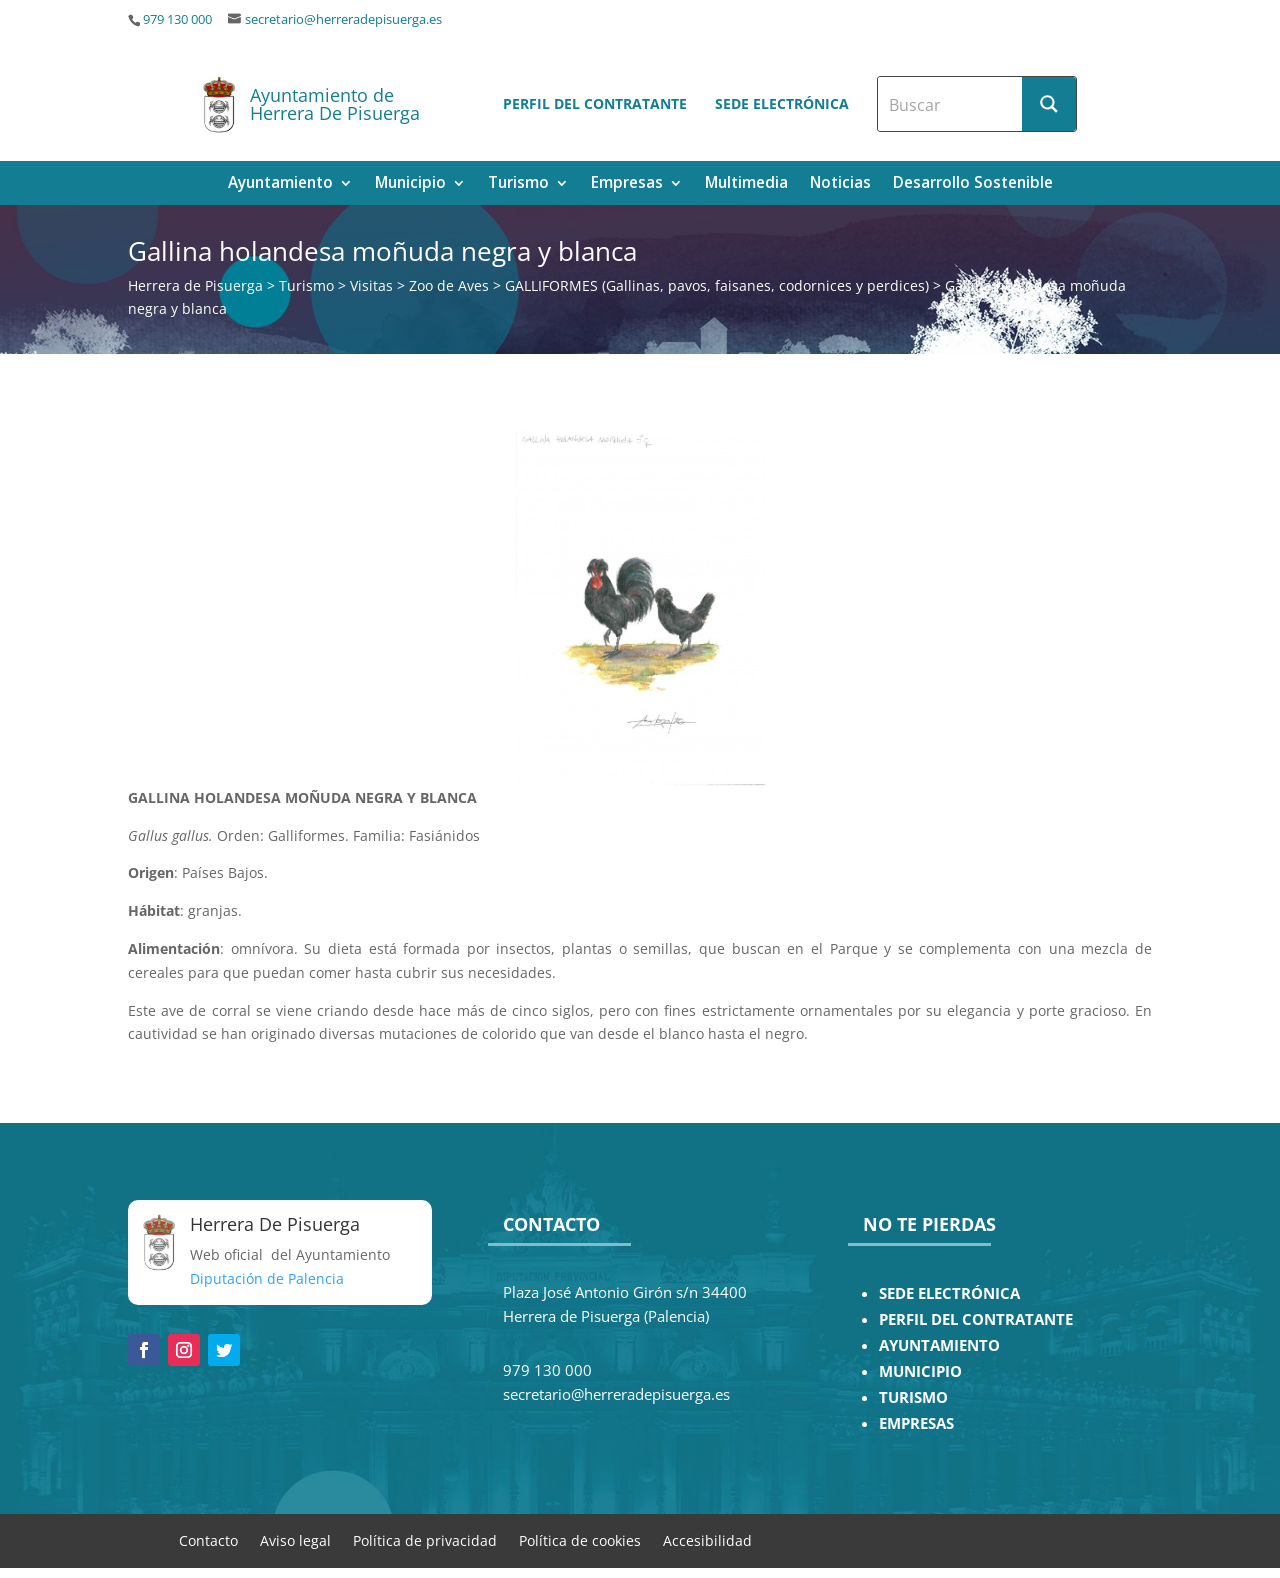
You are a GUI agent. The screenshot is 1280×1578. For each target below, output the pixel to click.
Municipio (410, 184)
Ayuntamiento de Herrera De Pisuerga (335, 104)
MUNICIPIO (920, 1371)
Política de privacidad (425, 1539)
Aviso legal (295, 1539)
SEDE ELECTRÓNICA (949, 1293)
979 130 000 (177, 19)
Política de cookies (580, 1539)
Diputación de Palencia (267, 1278)
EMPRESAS (916, 1423)
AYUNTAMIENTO (939, 1345)
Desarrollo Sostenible (973, 184)
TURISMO (913, 1397)
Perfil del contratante (595, 103)
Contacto (208, 1539)
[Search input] (951, 104)
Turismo (518, 184)
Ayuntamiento (280, 184)
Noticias (840, 184)
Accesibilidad (707, 1539)
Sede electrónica (782, 103)
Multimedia (746, 184)
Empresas (627, 184)
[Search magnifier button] (1049, 104)
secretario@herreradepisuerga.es (343, 19)
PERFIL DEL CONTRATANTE (976, 1319)
